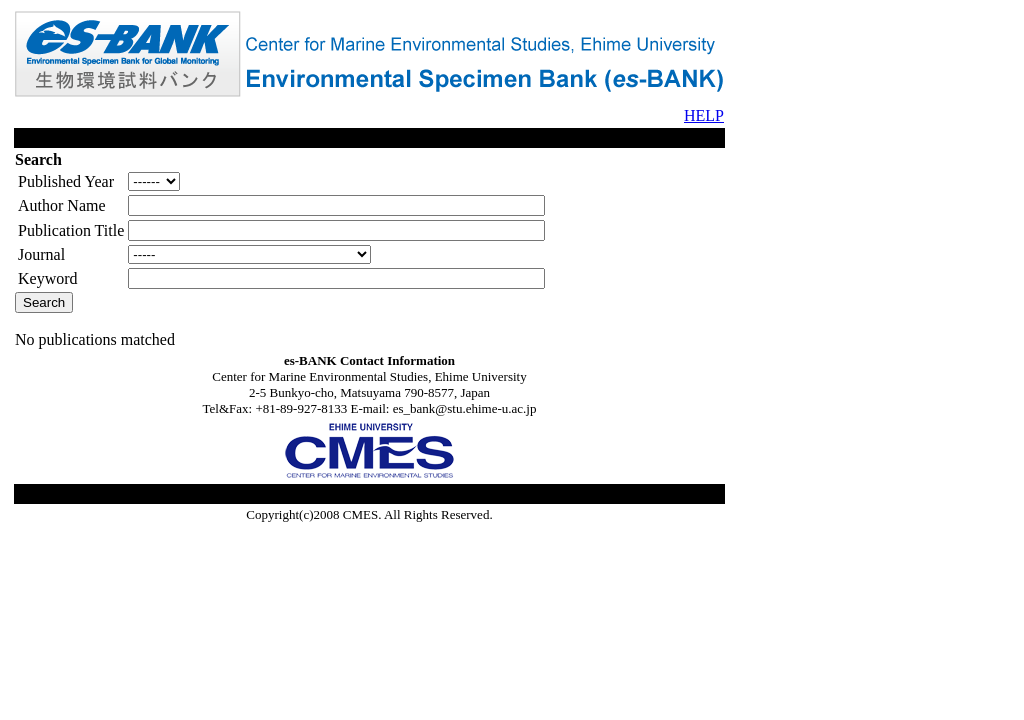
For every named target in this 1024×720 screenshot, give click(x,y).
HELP (704, 115)
